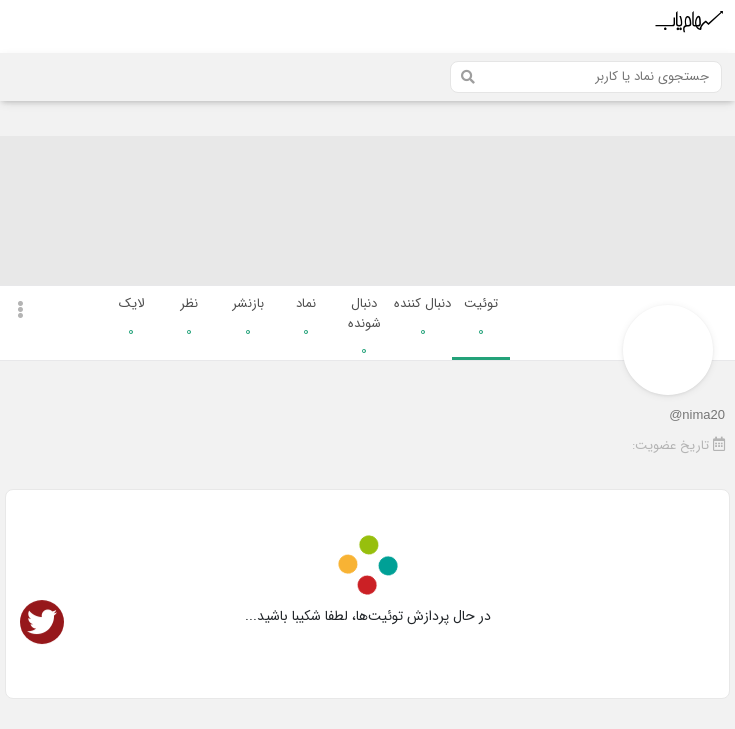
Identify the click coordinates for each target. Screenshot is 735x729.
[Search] (586, 77)
